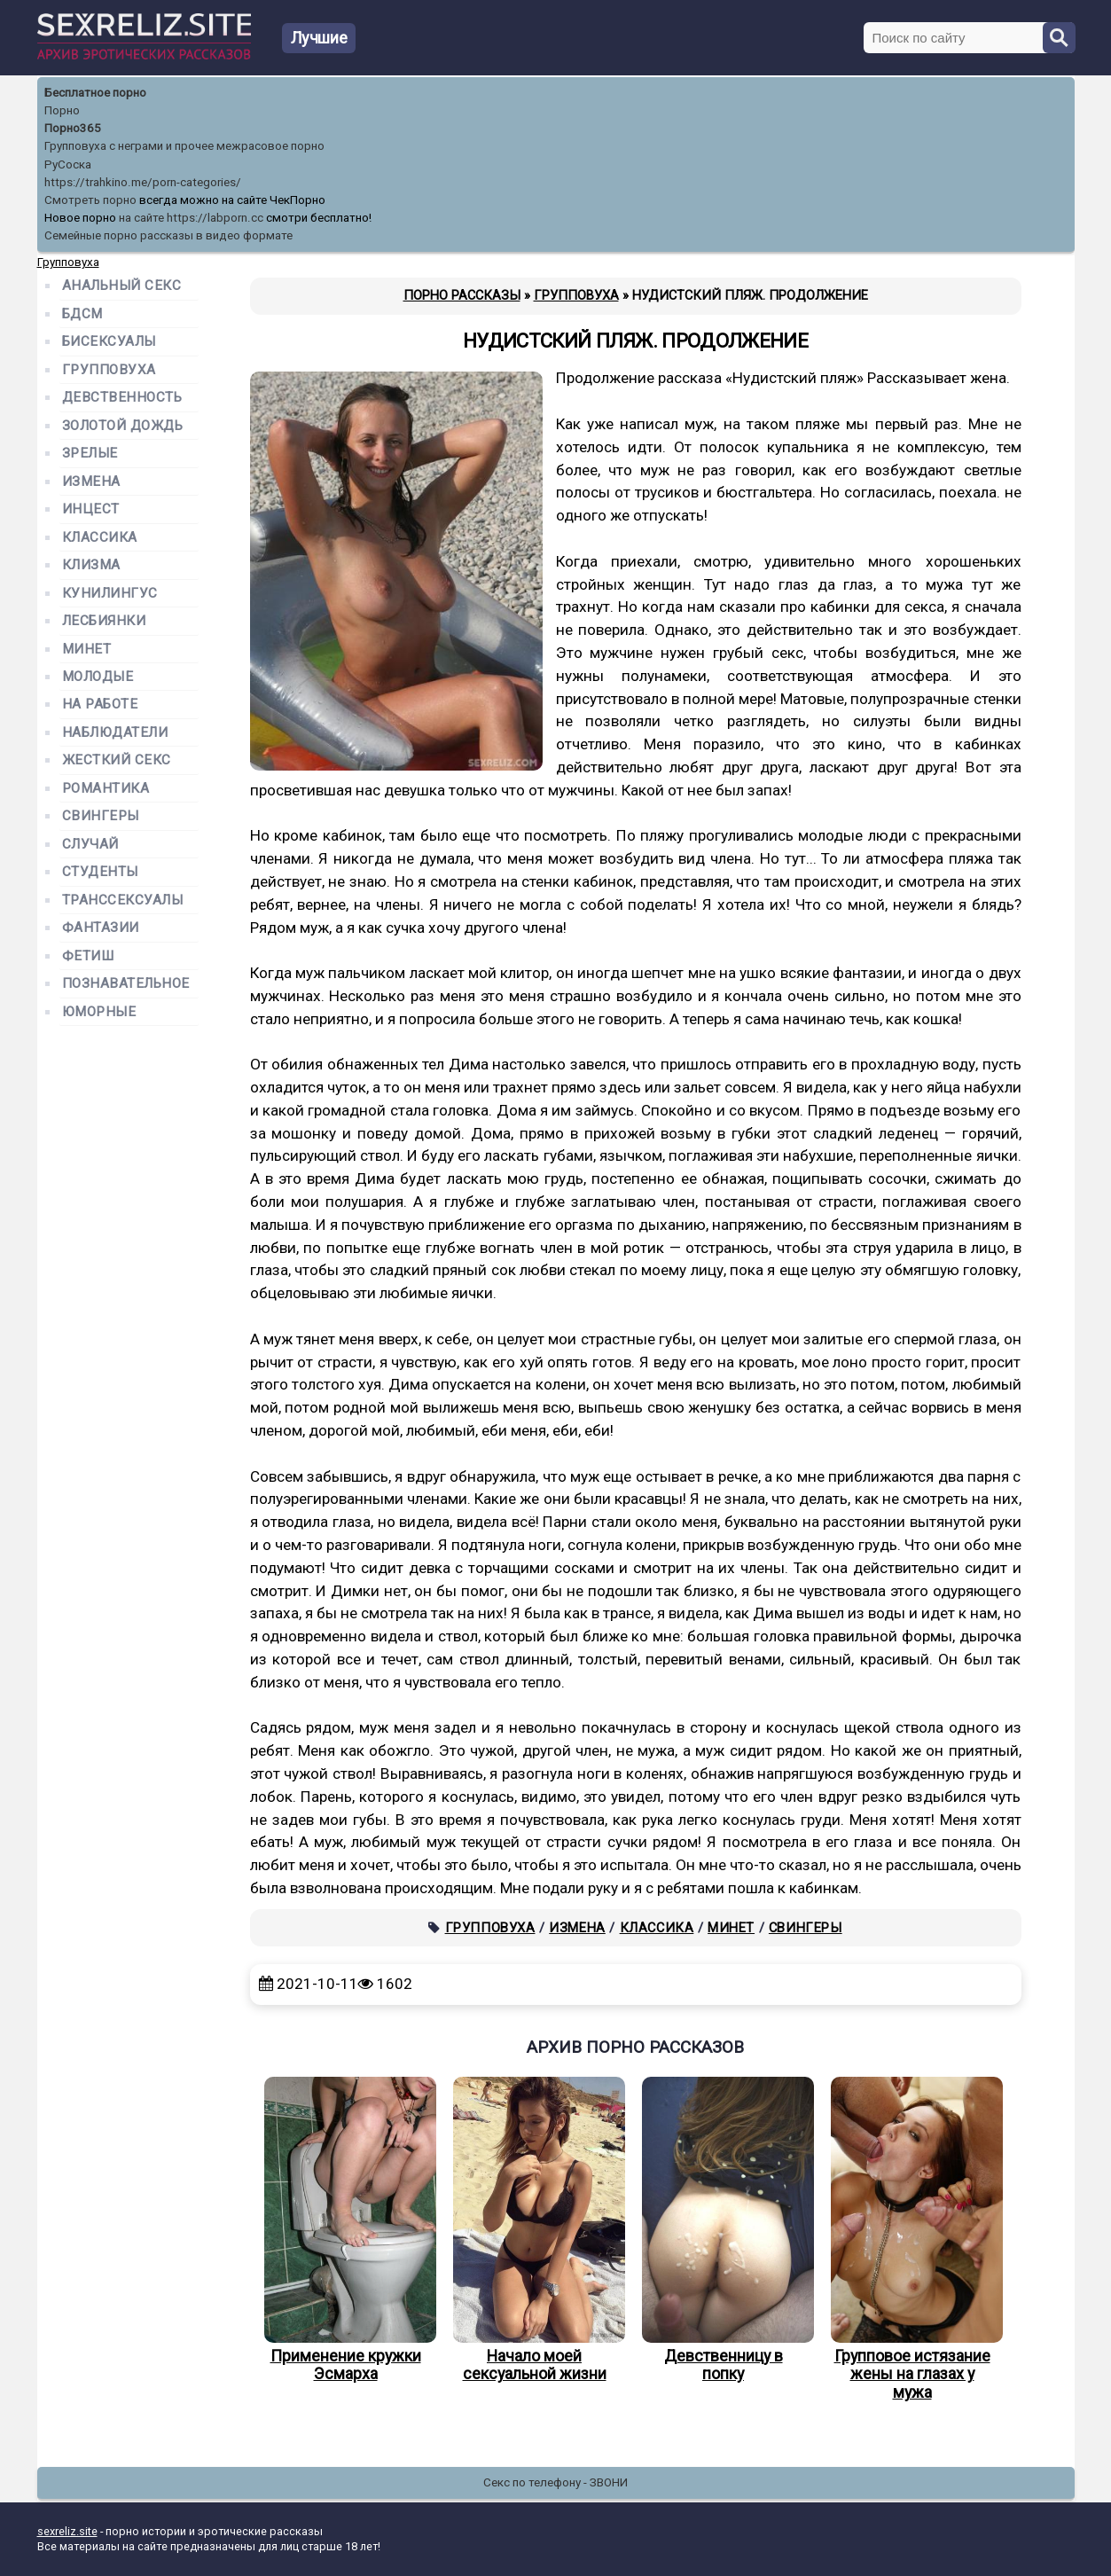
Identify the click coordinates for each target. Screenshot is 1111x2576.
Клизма (91, 565)
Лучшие (319, 37)
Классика (657, 1928)
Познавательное (126, 983)
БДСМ (82, 314)
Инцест (91, 509)
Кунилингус (110, 593)
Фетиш (88, 956)
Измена (577, 1928)
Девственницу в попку (723, 2230)
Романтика (106, 788)
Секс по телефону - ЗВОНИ (555, 2482)
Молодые (98, 677)
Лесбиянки (104, 621)
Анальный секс (122, 286)
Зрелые (90, 453)
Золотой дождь (123, 426)
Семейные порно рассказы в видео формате (168, 235)
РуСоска (67, 164)
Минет (731, 1928)
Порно (62, 110)
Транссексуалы (123, 900)
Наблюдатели (115, 732)
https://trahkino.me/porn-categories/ (142, 182)
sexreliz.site (67, 2531)
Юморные (99, 1012)
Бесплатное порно (95, 92)
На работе (100, 704)
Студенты (100, 872)
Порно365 (72, 128)
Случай (90, 844)
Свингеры (805, 1928)
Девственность (122, 397)
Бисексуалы (109, 341)
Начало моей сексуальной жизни (534, 2230)
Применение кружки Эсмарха (345, 2230)
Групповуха (490, 1928)
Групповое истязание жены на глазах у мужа (912, 2239)
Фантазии (100, 928)
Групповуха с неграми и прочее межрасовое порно (184, 146)
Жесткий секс (116, 760)
